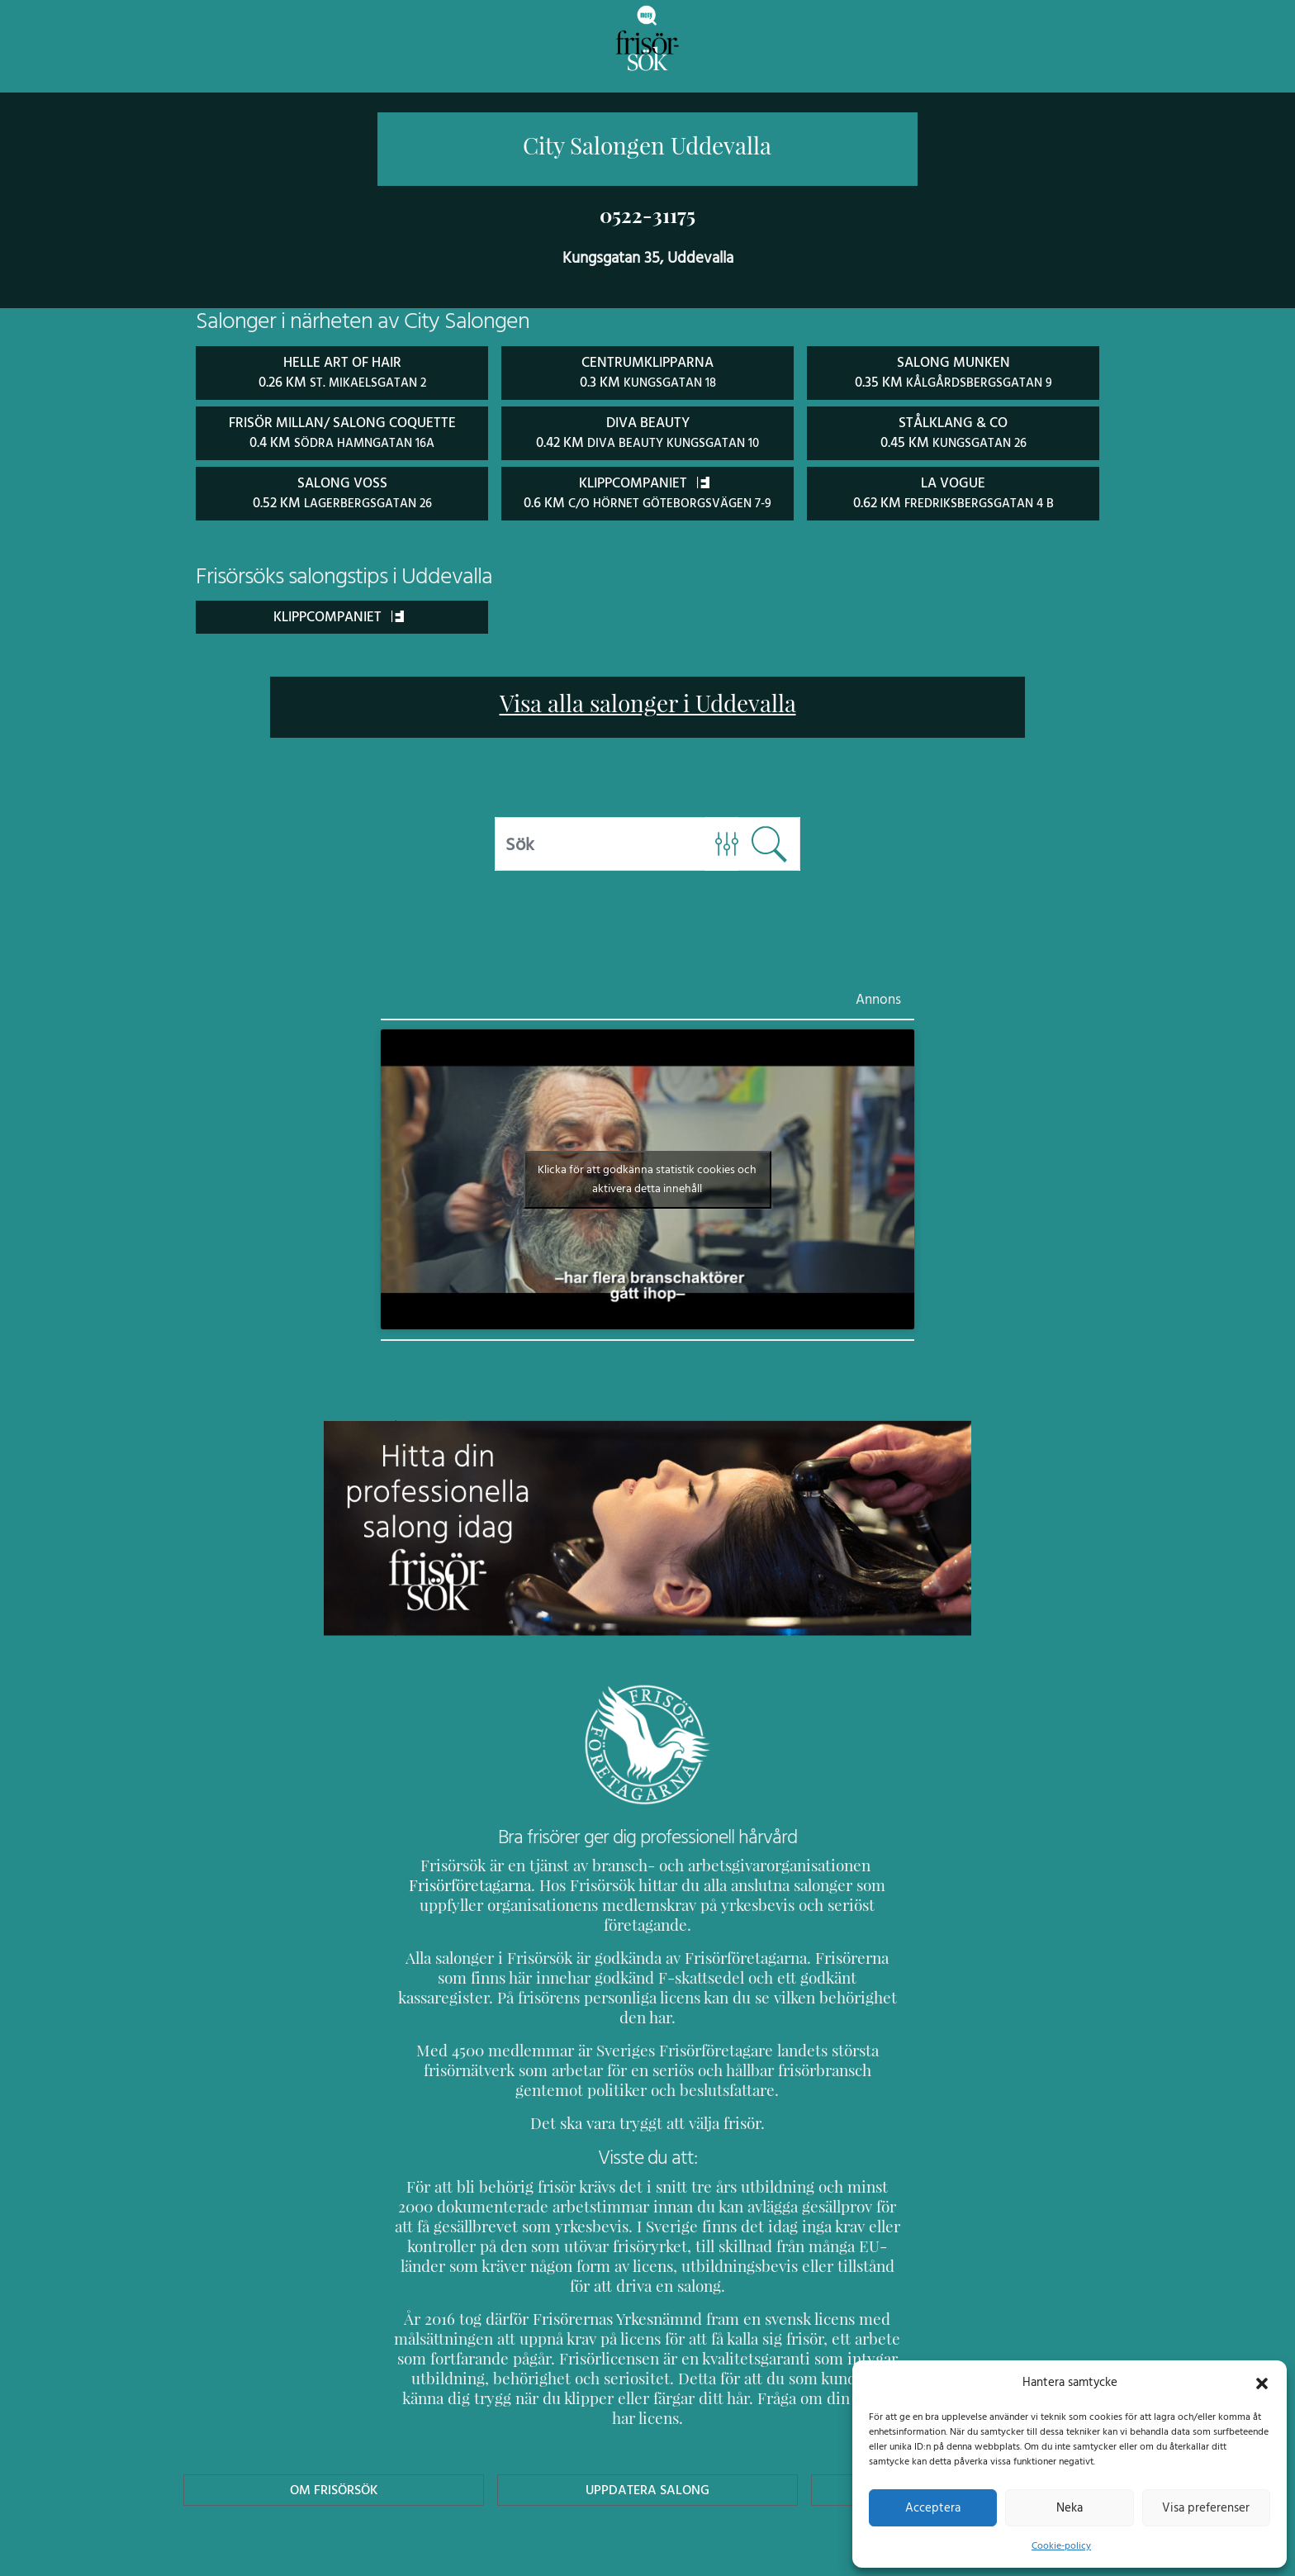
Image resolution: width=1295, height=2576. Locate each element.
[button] (1262, 2382)
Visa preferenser (1206, 2507)
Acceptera (933, 2507)
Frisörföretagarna (453, 1882)
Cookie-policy (1061, 2545)
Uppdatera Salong (647, 2408)
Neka (1069, 2507)
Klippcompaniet (338, 613)
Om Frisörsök (333, 2408)
